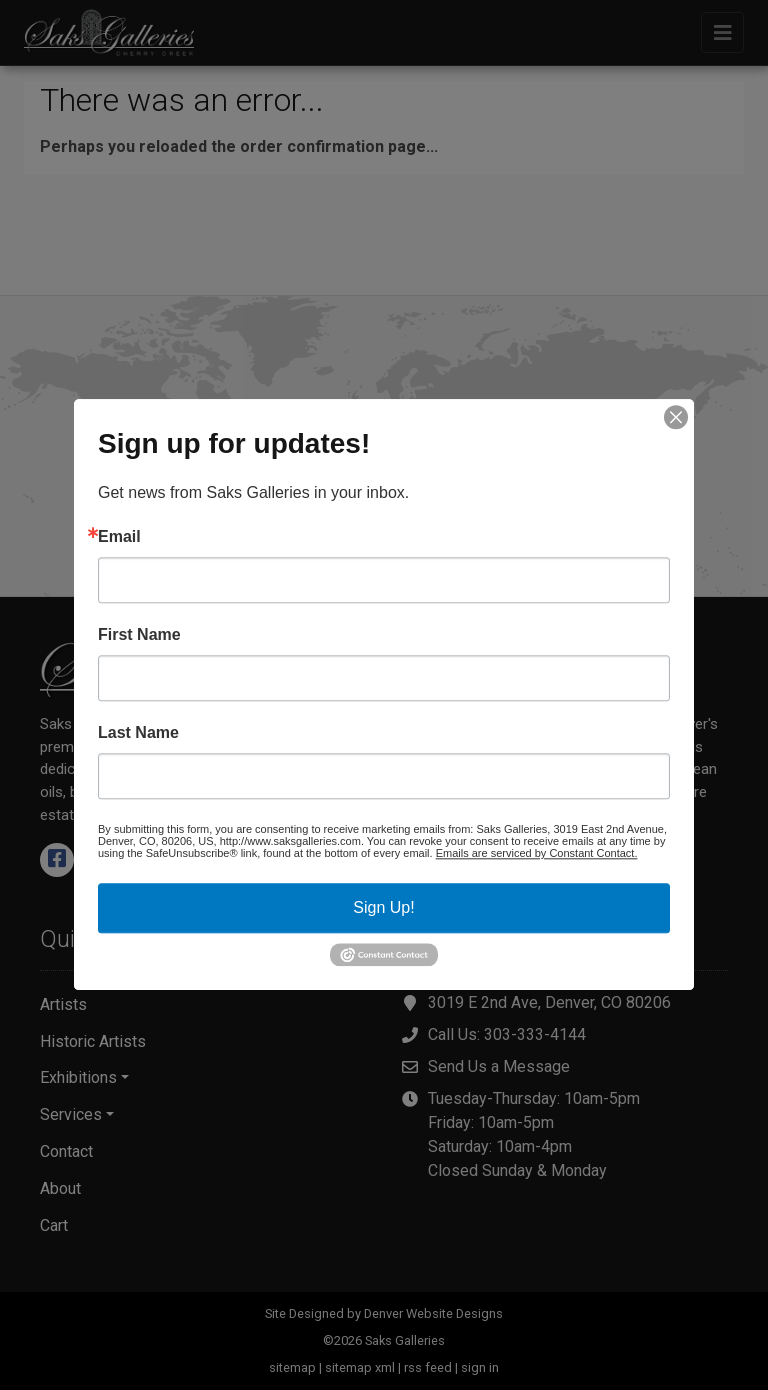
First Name (139, 635)
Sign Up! (383, 907)
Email (119, 537)
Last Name (138, 733)
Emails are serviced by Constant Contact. (537, 853)
